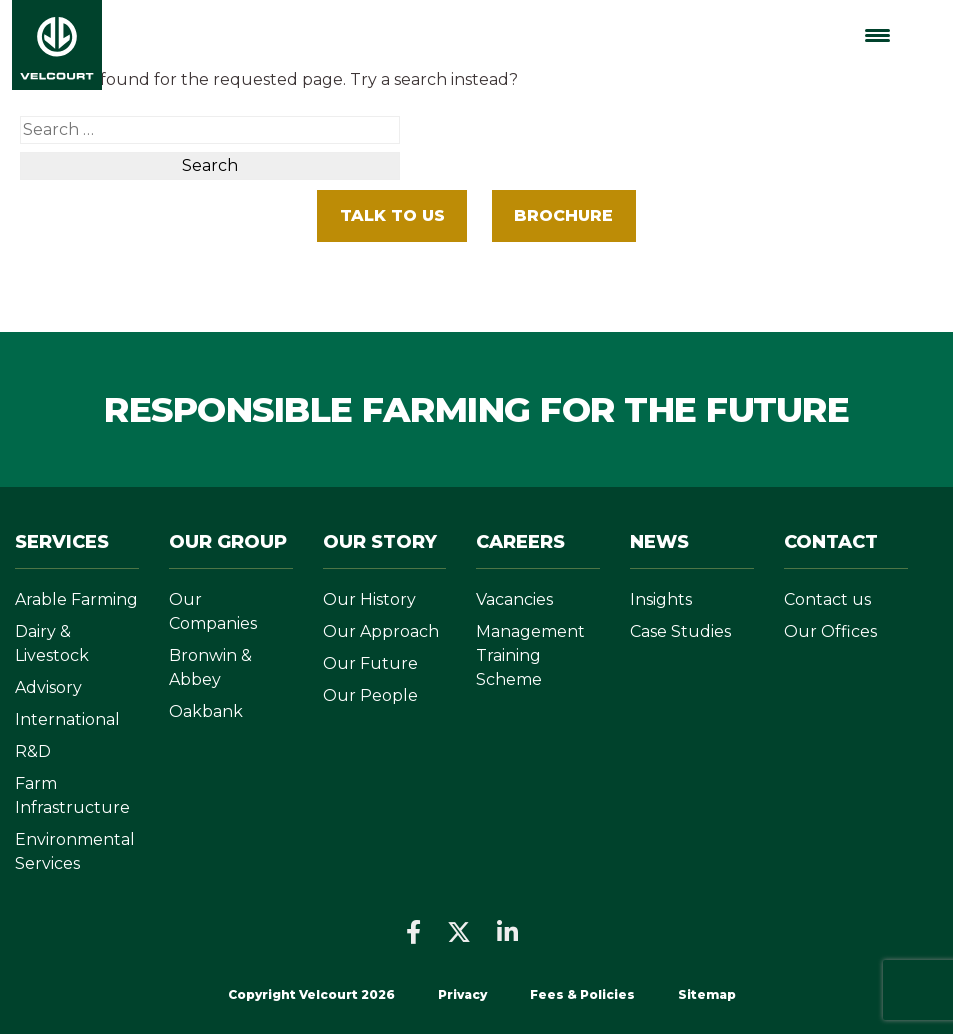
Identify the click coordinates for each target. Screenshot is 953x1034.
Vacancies (514, 599)
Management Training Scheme (530, 655)
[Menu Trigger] (877, 35)
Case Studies (680, 631)
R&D (33, 751)
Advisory (48, 687)
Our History (369, 599)
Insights (661, 599)
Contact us (827, 599)
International (67, 719)
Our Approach (381, 631)
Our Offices (830, 631)
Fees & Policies (584, 994)
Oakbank (206, 711)
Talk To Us (392, 215)
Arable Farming (76, 599)
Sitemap (707, 994)
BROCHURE (563, 215)
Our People (370, 695)
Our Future (370, 663)
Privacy (462, 994)
